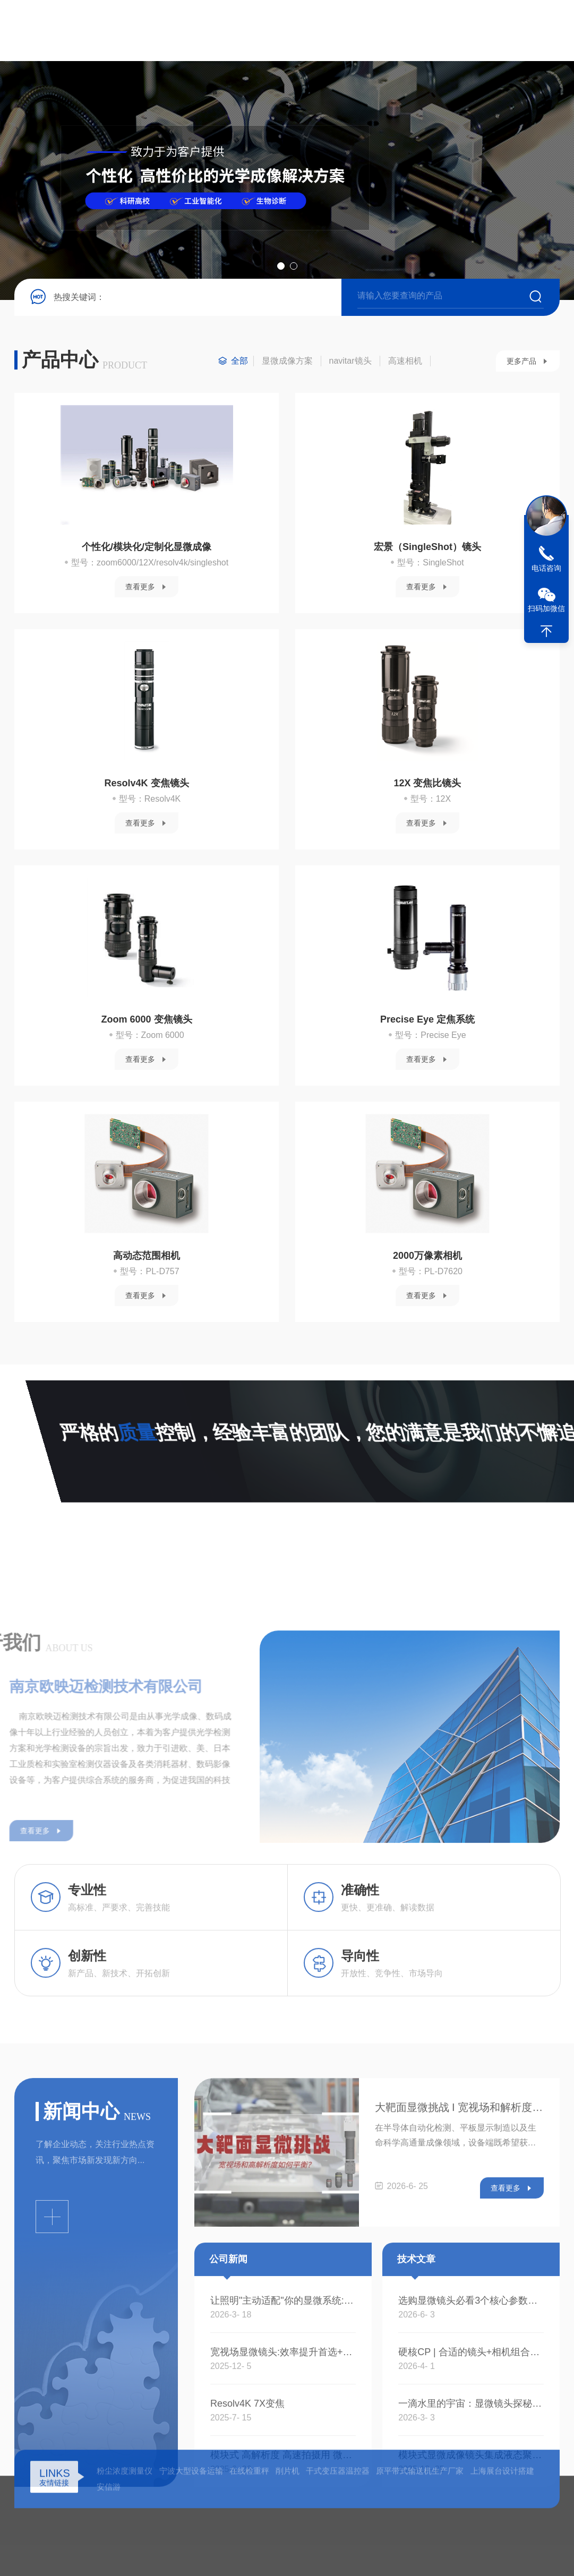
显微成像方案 (287, 360)
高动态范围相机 (146, 1255)
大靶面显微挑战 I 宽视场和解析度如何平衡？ (459, 2482)
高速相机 (405, 360)
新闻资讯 (317, 30)
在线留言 (425, 30)
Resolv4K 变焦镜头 (147, 783)
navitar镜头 (350, 360)
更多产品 (521, 361)
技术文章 (371, 30)
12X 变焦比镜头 (427, 783)
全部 (239, 360)
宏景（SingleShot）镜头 (427, 547)
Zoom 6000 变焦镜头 (146, 1019)
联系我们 (479, 30)
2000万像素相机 (427, 1255)
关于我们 (210, 30)
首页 (156, 30)
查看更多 (140, 586)
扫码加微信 (546, 608)
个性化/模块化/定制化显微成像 (146, 547)
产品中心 (263, 30)
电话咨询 (546, 568)
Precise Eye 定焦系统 (427, 1019)
